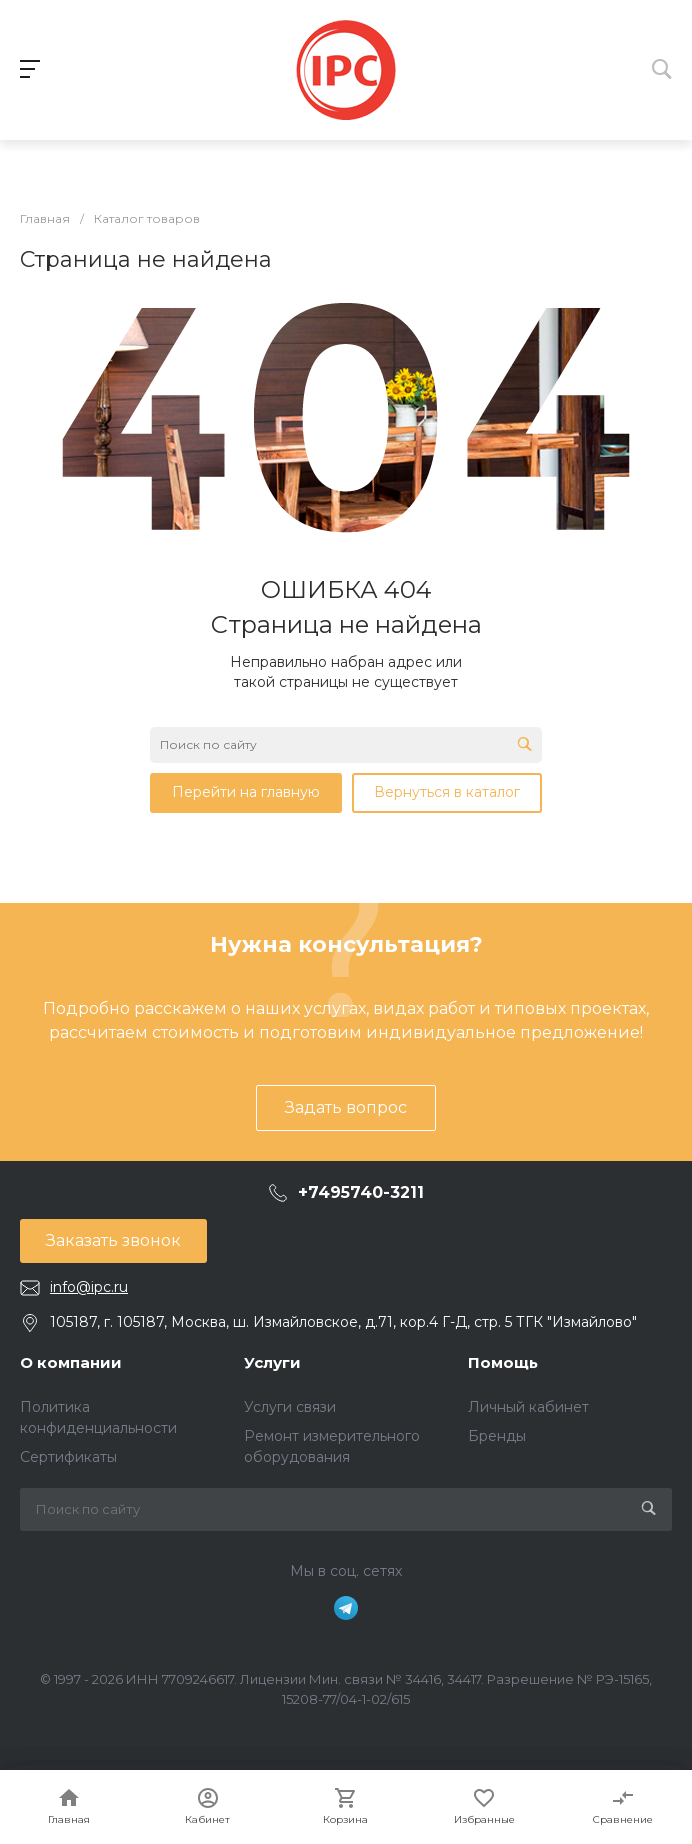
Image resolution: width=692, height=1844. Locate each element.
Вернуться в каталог (447, 792)
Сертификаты (68, 1457)
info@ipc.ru (89, 1287)
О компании (71, 1362)
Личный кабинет (528, 1407)
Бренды (497, 1436)
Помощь (503, 1362)
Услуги (272, 1362)
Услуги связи (290, 1407)
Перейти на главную (246, 792)
